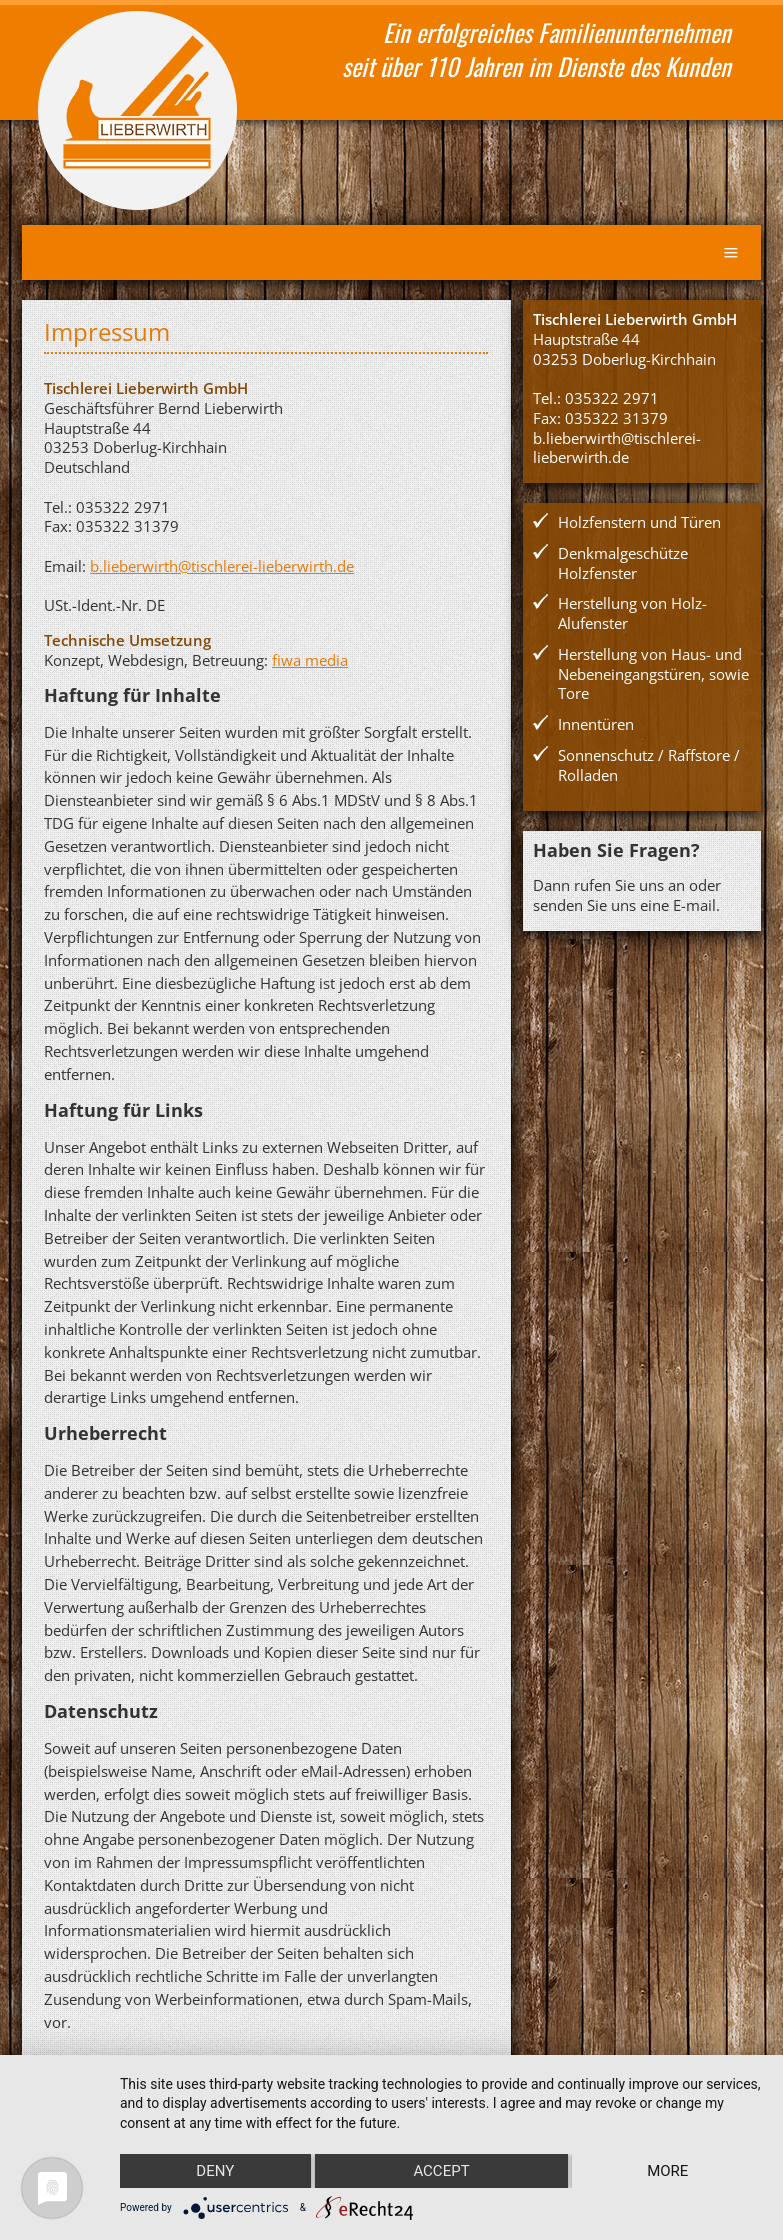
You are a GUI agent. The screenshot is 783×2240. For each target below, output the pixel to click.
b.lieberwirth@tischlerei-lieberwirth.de (222, 566)
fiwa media (310, 660)
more (667, 2171)
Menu (731, 252)
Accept (441, 2171)
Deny (215, 2171)
